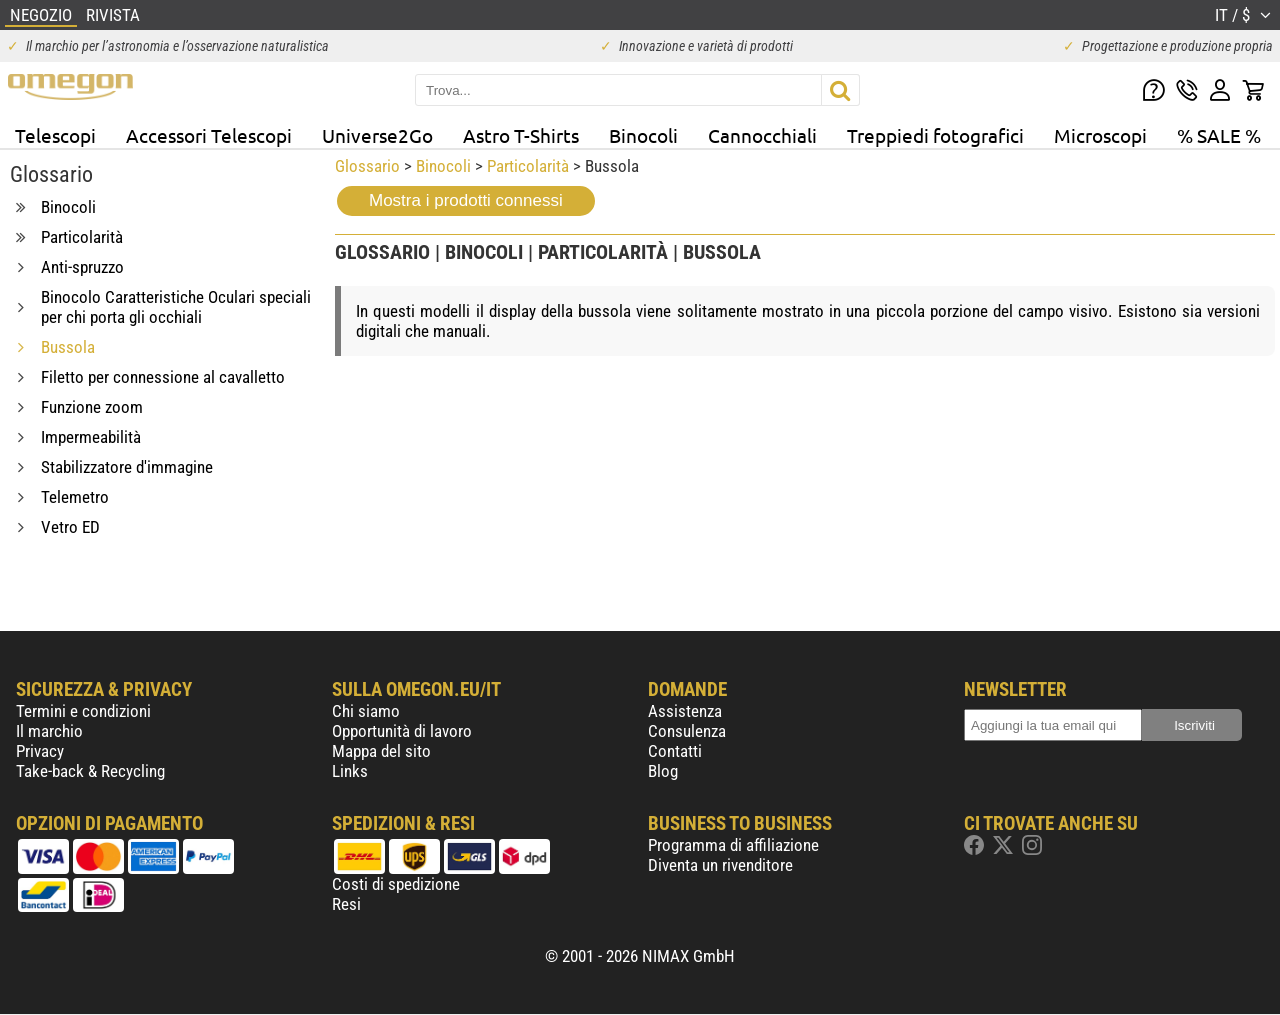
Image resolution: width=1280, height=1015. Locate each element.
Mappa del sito (381, 751)
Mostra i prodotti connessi (466, 200)
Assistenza (685, 711)
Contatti (675, 751)
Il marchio (49, 731)
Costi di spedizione (396, 884)
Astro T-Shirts (521, 135)
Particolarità (528, 166)
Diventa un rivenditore (720, 865)
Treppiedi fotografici (935, 135)
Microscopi (1100, 135)
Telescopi (55, 135)
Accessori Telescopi (209, 135)
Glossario (367, 166)
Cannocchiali (762, 135)
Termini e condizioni (83, 711)
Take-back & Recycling (90, 771)
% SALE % (1219, 135)
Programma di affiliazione (733, 845)
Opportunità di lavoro (402, 731)
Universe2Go (377, 135)
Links (350, 771)
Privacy (40, 751)
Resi (346, 904)
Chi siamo (366, 711)
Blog (663, 771)
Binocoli (643, 135)
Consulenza (687, 731)
